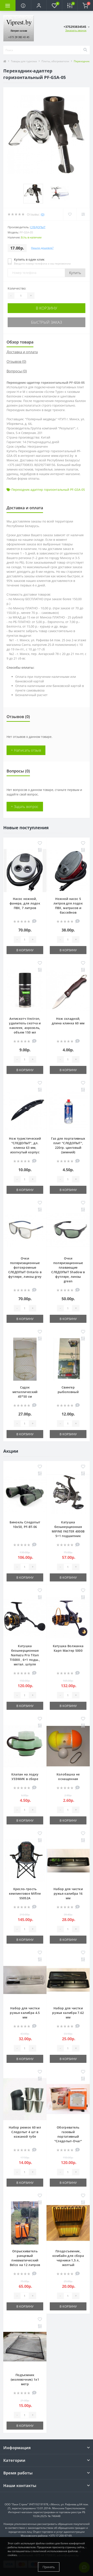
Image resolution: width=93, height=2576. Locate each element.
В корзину (46, 308)
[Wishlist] (69, 214)
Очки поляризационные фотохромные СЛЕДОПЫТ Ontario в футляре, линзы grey (25, 1267)
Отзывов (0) (16, 361)
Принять (49, 2567)
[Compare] (83, 214)
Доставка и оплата (22, 352)
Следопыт (37, 227)
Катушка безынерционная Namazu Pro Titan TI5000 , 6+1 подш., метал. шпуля (25, 1655)
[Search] (85, 50)
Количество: (17, 288)
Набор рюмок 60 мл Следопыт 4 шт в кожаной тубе (25, 2132)
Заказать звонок (75, 30)
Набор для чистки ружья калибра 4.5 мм (25, 2012)
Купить (75, 272)
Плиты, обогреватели (55, 61)
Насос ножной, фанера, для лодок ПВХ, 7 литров (25, 903)
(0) (42, 214)
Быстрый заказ (46, 322)
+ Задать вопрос (25, 806)
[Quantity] (20, 295)
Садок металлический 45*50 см (25, 1392)
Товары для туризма (24, 61)
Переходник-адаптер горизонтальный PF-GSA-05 (48, 489)
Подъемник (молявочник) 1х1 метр (25, 2379)
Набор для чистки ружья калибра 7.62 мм (68, 2012)
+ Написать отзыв (26, 750)
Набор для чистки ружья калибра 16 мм (68, 1893)
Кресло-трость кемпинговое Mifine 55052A (25, 1893)
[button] (38, 5)
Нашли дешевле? (42, 248)
